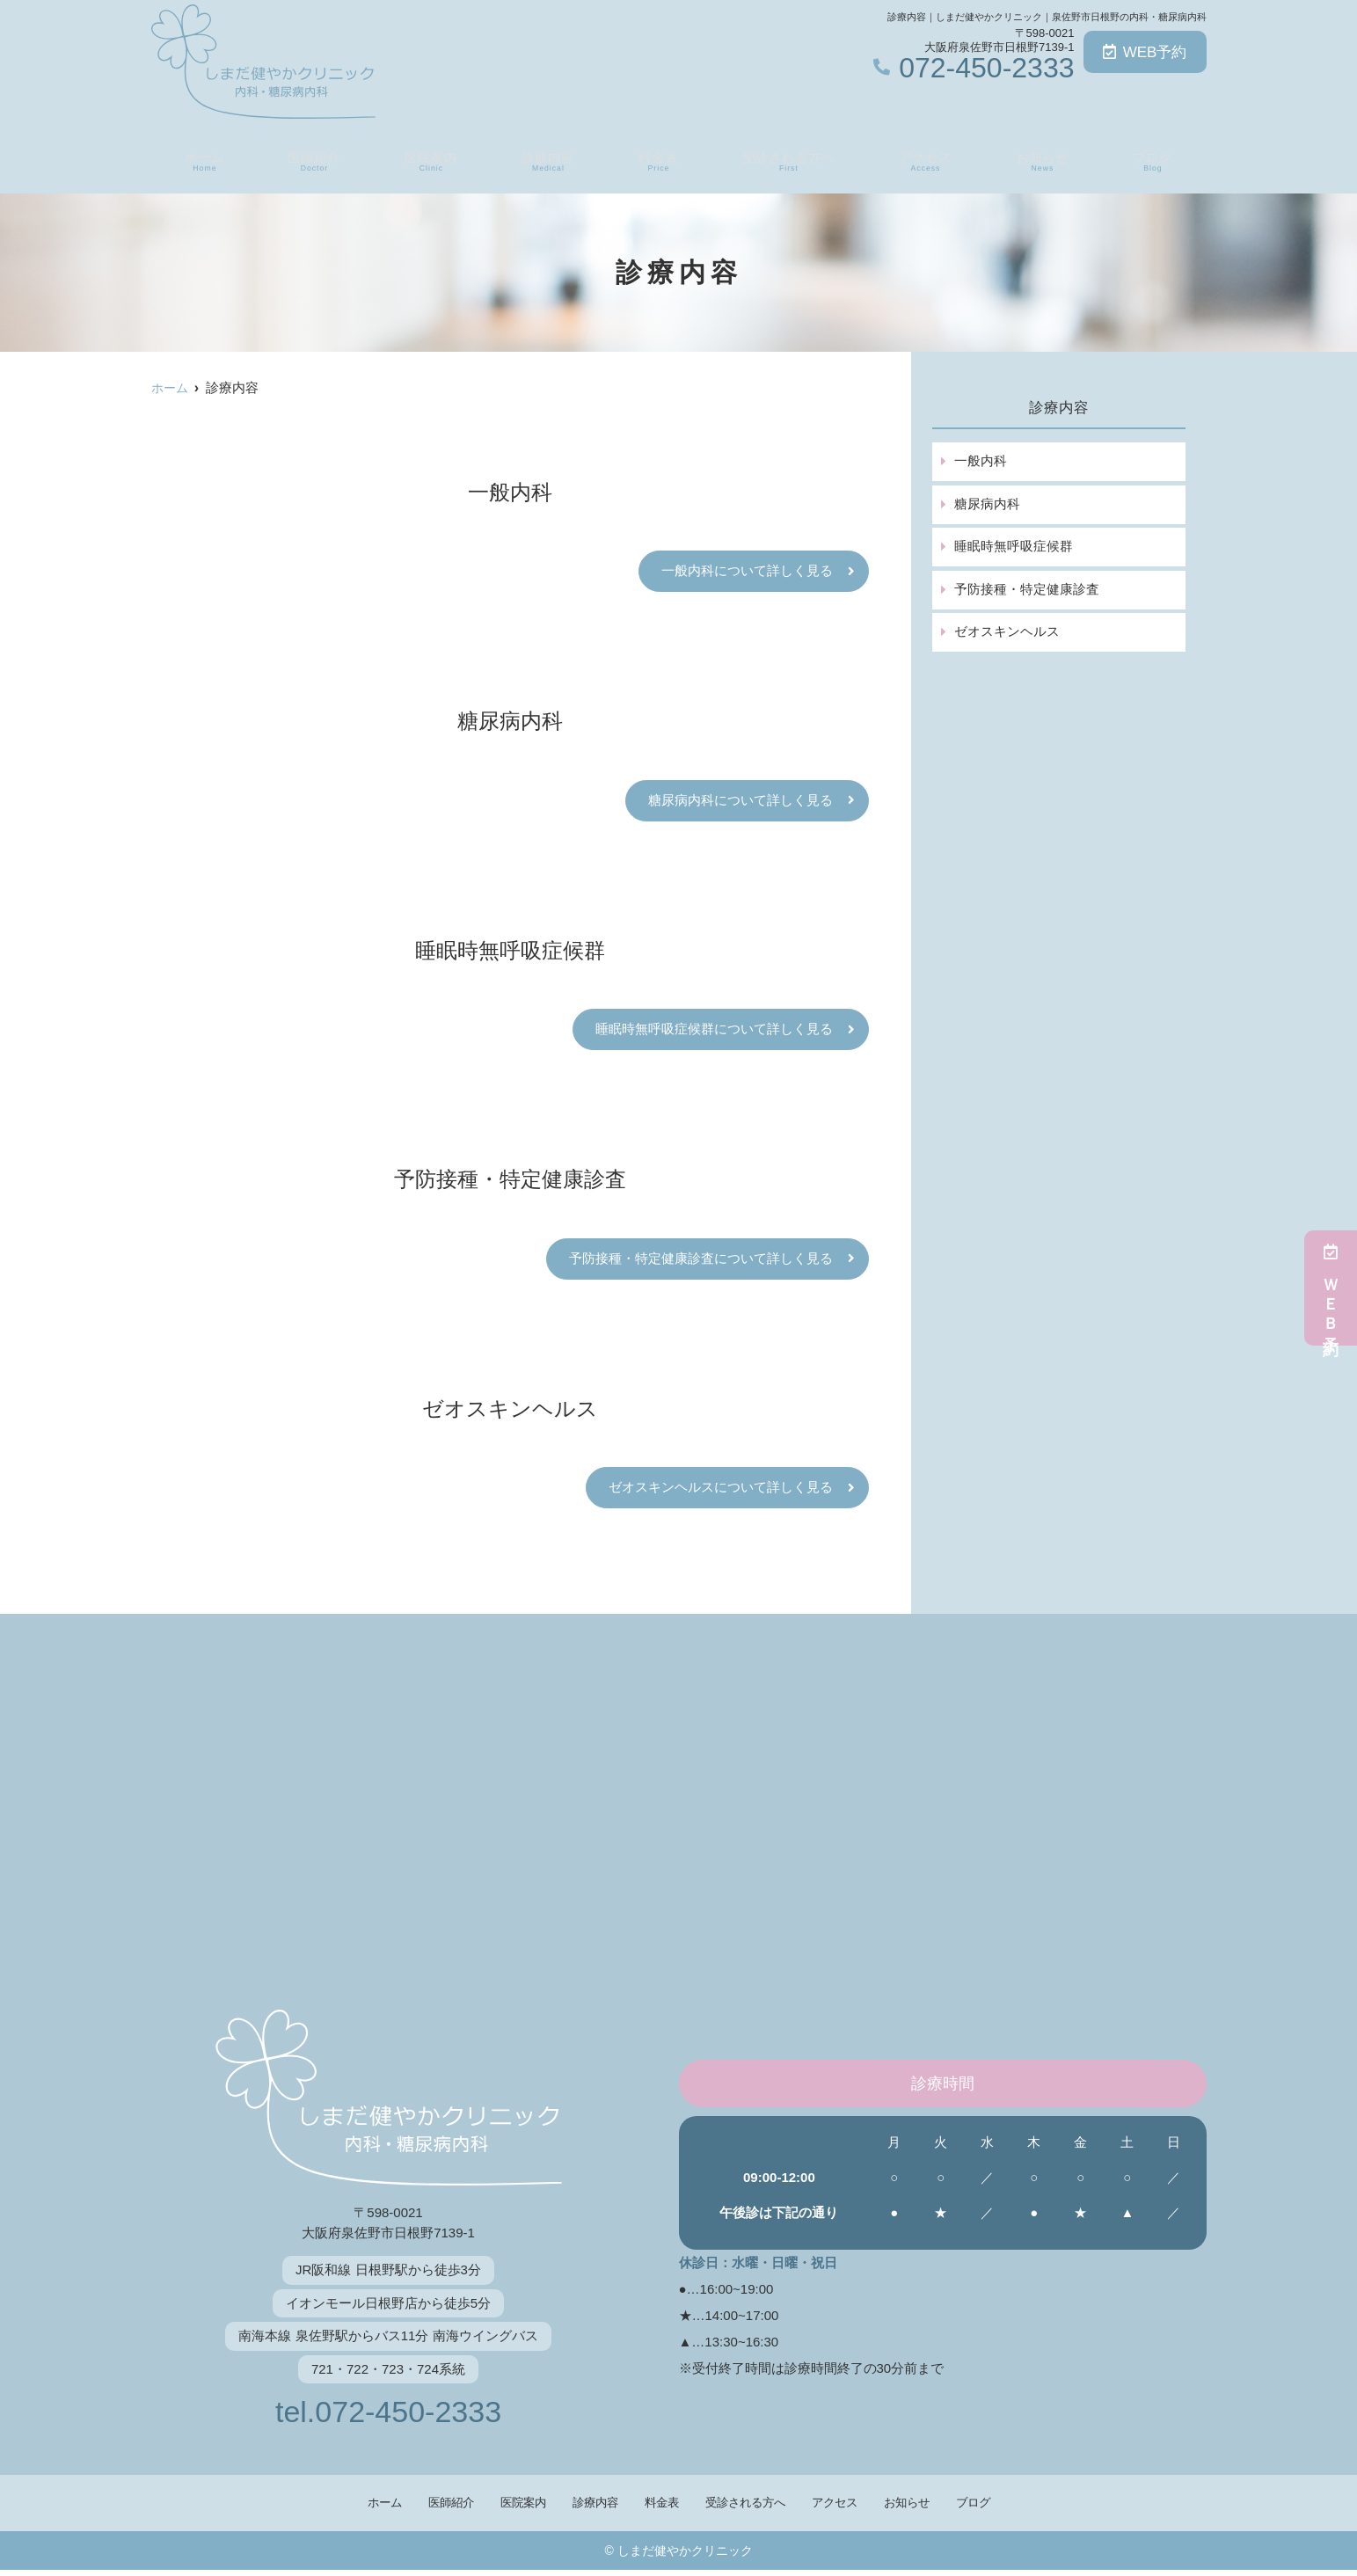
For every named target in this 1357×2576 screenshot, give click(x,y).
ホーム (200, 159)
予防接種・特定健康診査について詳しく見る (701, 1261)
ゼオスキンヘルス (1006, 633)
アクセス (928, 159)
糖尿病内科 (986, 504)
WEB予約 (1145, 52)
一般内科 (979, 461)
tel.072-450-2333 (388, 2416)
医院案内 (427, 159)
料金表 (654, 159)
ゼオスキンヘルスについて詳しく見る (721, 1491)
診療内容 (545, 159)
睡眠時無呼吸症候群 (1012, 547)
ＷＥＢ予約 (1330, 1288)
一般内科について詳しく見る (747, 571)
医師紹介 (310, 159)
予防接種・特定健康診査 (1025, 590)
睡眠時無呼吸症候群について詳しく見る (714, 1031)
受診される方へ (788, 159)
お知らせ (1046, 159)
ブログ (1155, 159)
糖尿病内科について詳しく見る (740, 801)
